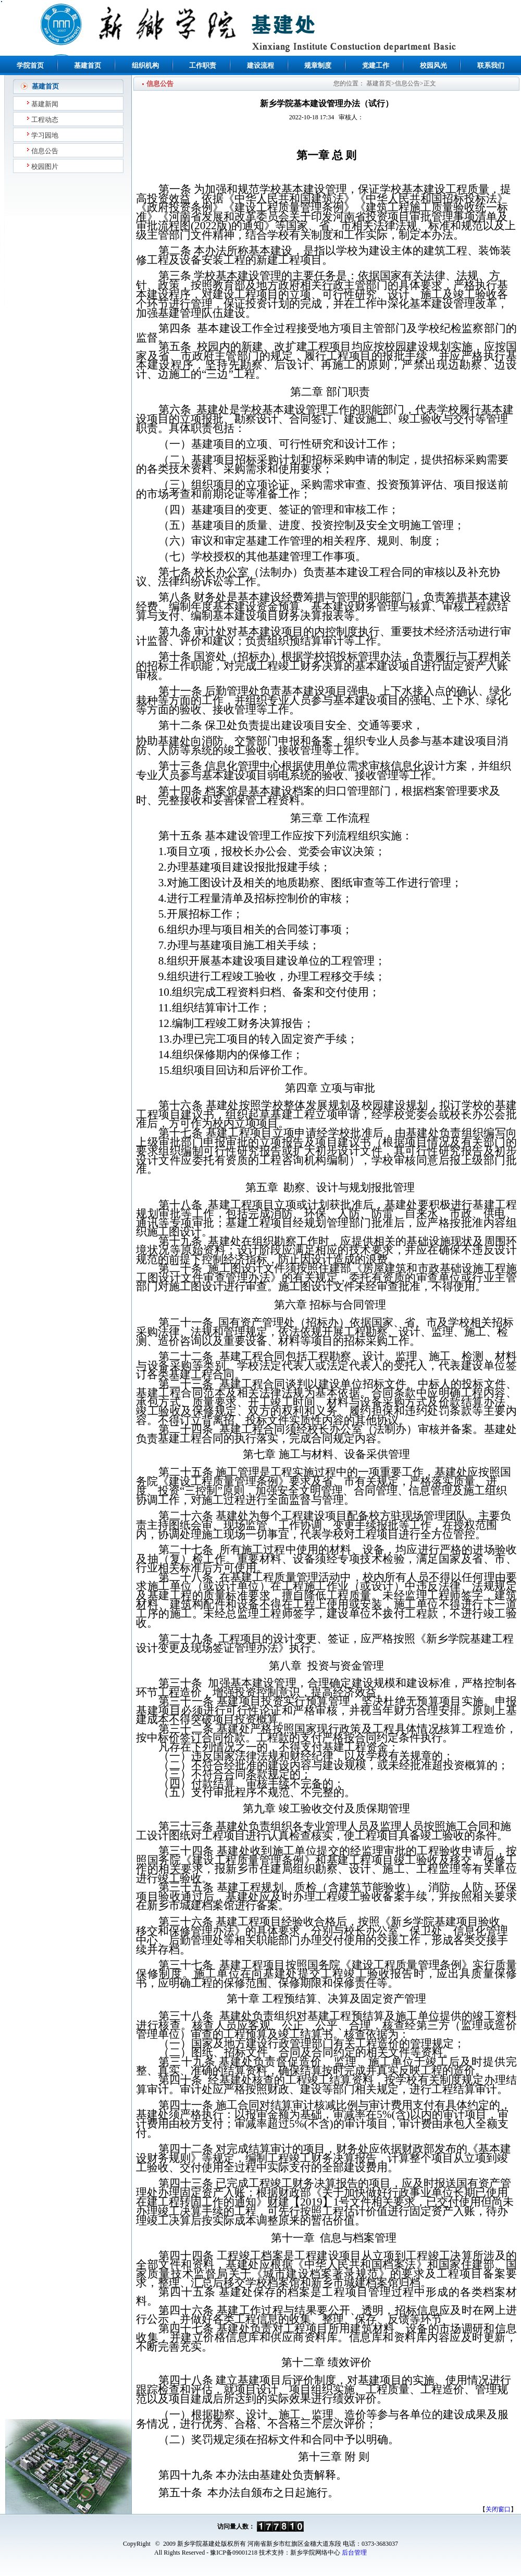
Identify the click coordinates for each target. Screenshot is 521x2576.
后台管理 (354, 2552)
